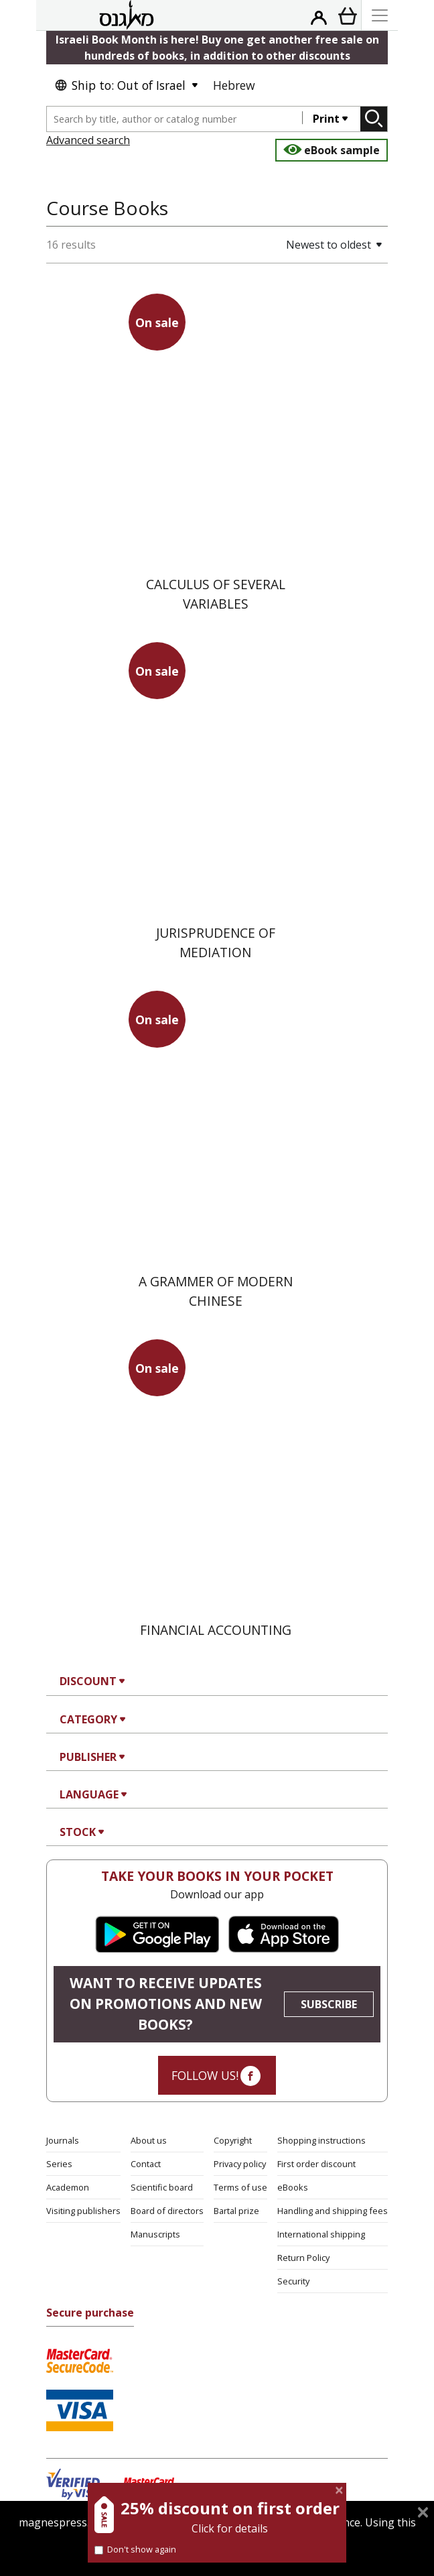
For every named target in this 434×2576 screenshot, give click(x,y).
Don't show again (135, 2549)
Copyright (233, 2140)
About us (149, 2140)
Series (59, 2164)
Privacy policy (240, 2164)
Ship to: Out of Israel (120, 85)
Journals (62, 2140)
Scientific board (162, 2187)
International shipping (321, 2234)
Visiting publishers (83, 2211)
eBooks (292, 2187)
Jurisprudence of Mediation (215, 942)
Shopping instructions (321, 2140)
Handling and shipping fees (332, 2211)
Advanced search (88, 140)
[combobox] (175, 119)
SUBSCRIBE (329, 2004)
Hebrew (234, 85)
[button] (287, 244)
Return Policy (303, 2258)
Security (293, 2281)
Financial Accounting (215, 1630)
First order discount (316, 2164)
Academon (67, 2187)
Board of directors (167, 2211)
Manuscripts (155, 2234)
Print (326, 118)
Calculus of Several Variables (215, 594)
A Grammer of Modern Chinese (216, 1291)
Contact (146, 2164)
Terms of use (240, 2187)
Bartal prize (236, 2211)
